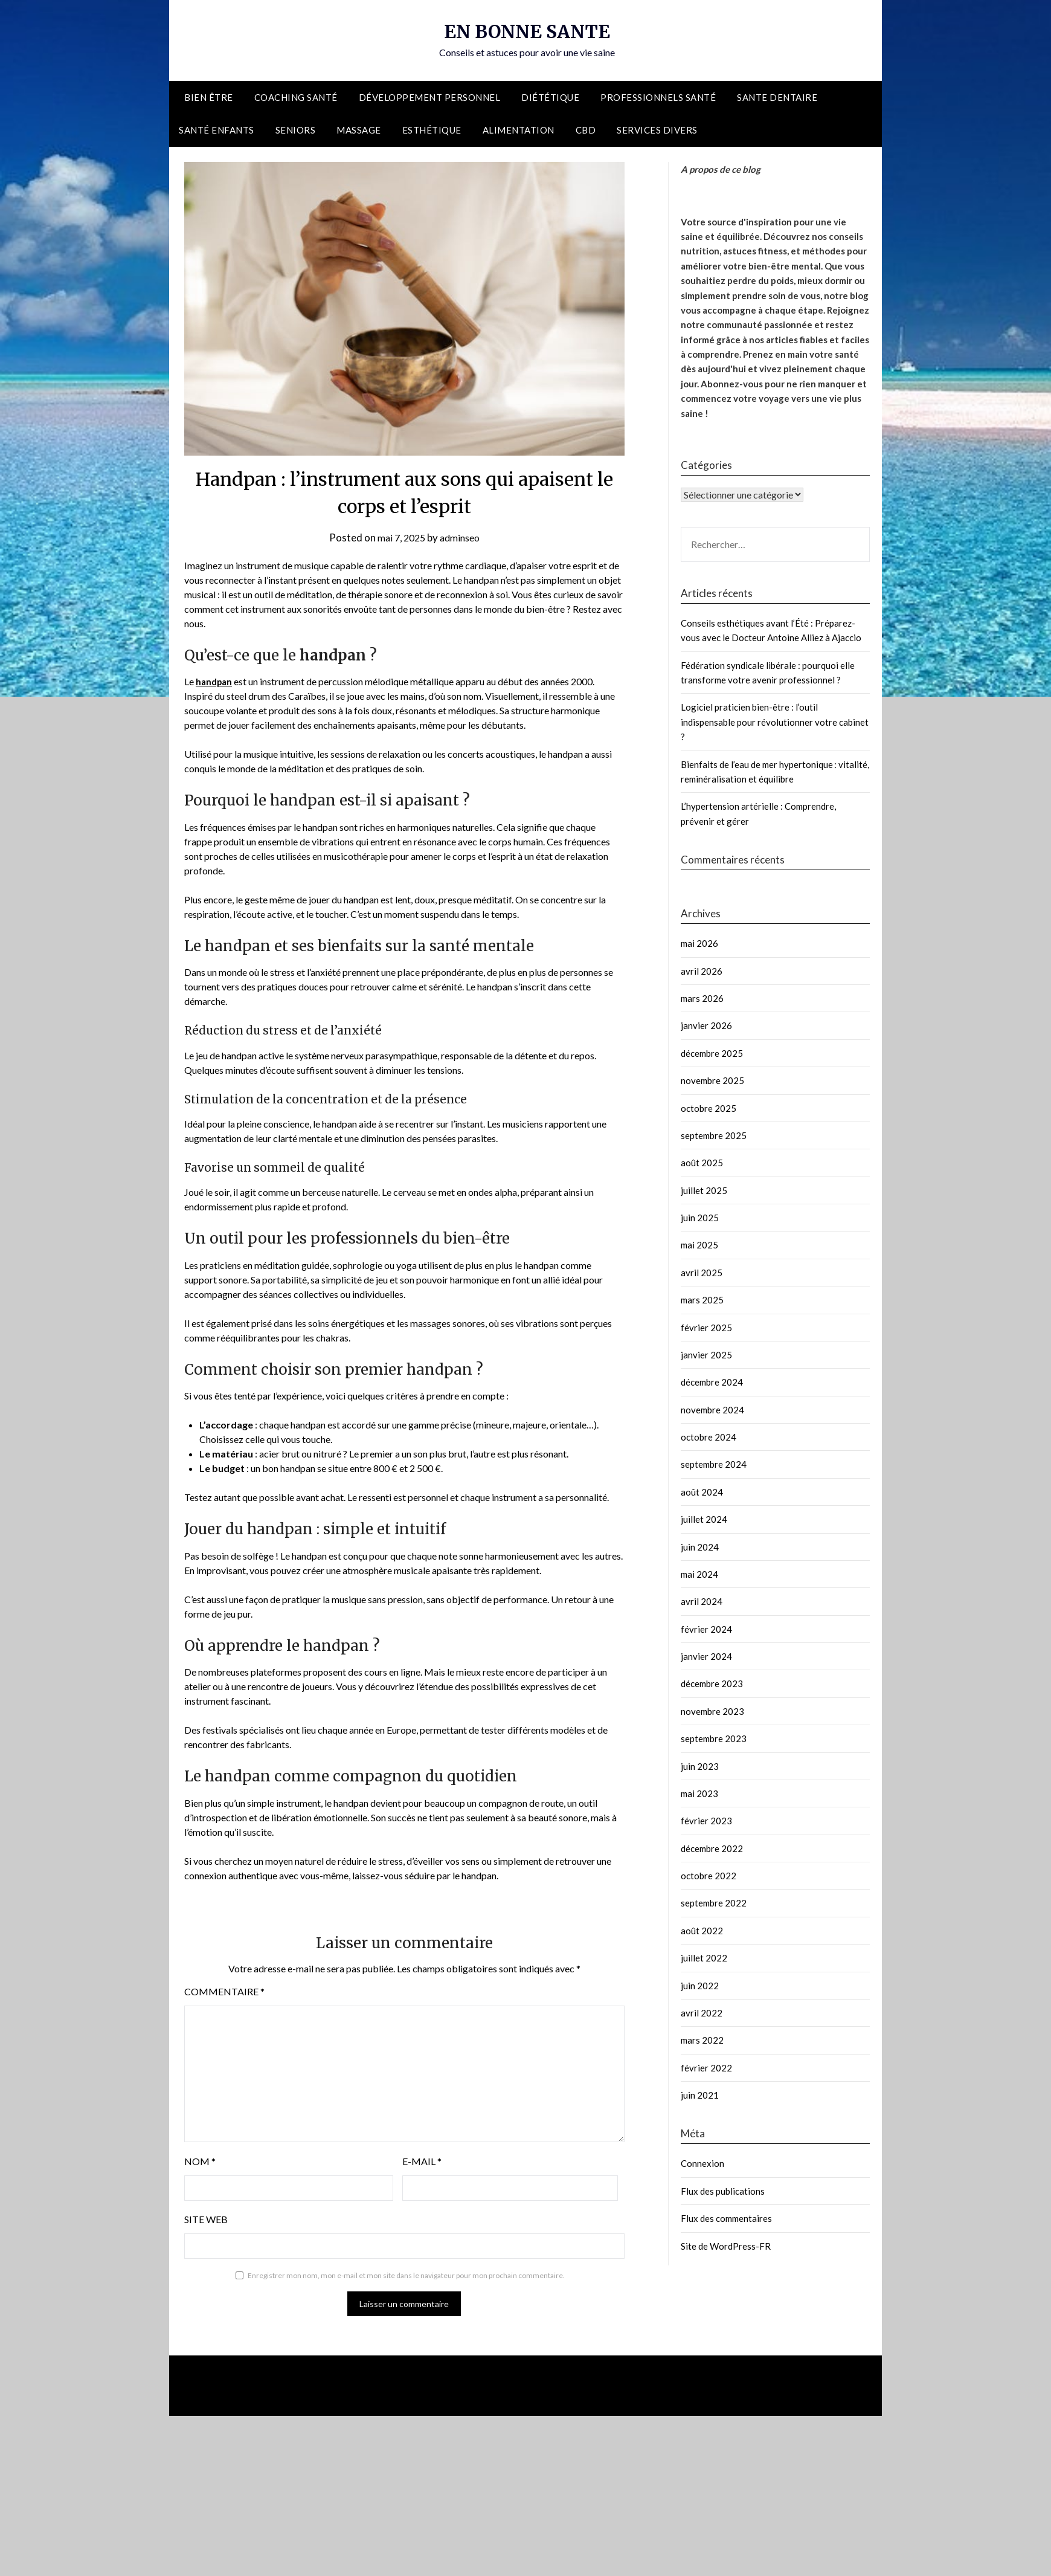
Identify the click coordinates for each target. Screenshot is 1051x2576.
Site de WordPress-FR (726, 2246)
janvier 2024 (706, 1656)
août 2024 (702, 1492)
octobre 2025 (708, 1108)
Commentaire (224, 1991)
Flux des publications (723, 2191)
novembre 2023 (712, 1711)
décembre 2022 (712, 1848)
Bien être (208, 97)
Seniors (295, 129)
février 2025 (706, 1327)
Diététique (550, 97)
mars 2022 (702, 2040)
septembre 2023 (714, 1738)
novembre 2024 (712, 1409)
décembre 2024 (712, 1382)
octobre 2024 (708, 1437)
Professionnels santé (658, 97)
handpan (215, 681)
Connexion (702, 2163)
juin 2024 (700, 1546)
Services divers (657, 129)
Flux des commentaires (726, 2218)
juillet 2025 (704, 1190)
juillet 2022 (704, 1957)
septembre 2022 (714, 1902)
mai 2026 (699, 943)
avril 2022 (701, 2012)
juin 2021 (700, 2095)
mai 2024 (699, 1574)
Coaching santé (296, 97)
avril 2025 (701, 1272)
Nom (200, 2161)
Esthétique (431, 129)
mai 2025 (699, 1244)
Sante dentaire (777, 97)
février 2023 (706, 1820)
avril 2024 (701, 1601)
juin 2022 (700, 1985)
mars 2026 (702, 998)
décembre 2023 (712, 1683)
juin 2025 (700, 1217)
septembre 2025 (714, 1135)
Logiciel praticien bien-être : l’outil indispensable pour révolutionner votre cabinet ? (775, 722)
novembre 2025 (712, 1080)
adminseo (462, 537)
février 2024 (706, 1629)
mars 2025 (702, 1299)
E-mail (422, 2161)
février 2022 (706, 2067)
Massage (358, 129)
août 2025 (702, 1162)
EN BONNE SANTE (527, 31)
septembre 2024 (714, 1464)
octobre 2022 (708, 1875)
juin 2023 (700, 1766)
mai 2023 (699, 1793)
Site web (206, 2219)
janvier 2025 (706, 1354)
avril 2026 (701, 971)
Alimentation (518, 129)
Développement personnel (430, 97)
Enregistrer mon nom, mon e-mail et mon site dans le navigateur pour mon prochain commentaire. (406, 2275)
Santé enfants (216, 129)
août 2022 (702, 1930)
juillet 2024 (704, 1519)
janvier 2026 (706, 1025)
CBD (586, 129)
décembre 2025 (712, 1053)
